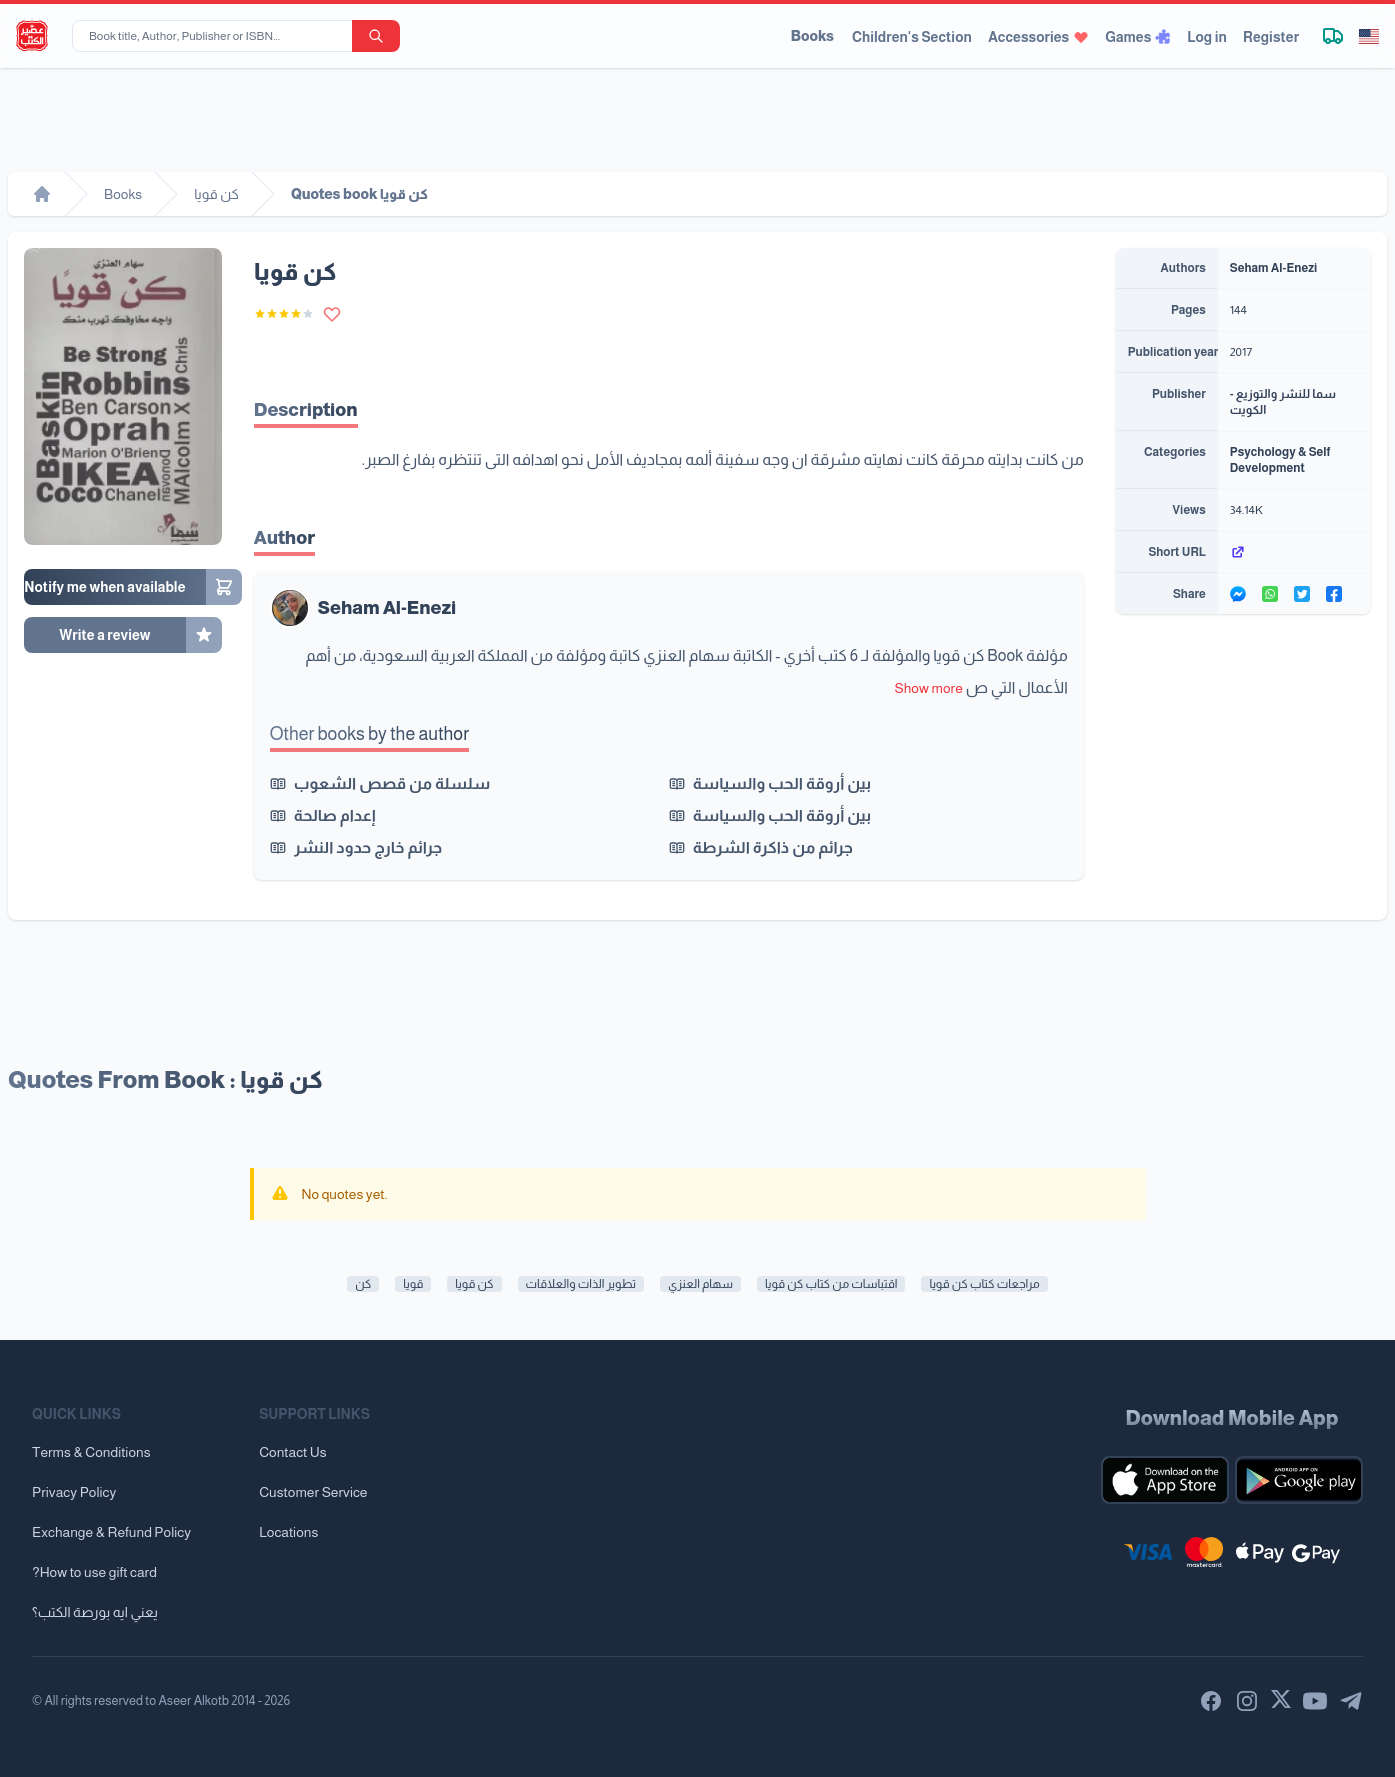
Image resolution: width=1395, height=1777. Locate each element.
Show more (929, 688)
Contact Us (292, 1452)
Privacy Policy (74, 1492)
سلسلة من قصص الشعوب (392, 783)
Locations (288, 1532)
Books (812, 36)
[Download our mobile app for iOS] (1165, 1480)
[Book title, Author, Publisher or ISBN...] (216, 36)
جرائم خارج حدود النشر (368, 847)
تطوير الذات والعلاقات (581, 1284)
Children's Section (912, 37)
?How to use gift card (94, 1572)
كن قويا (474, 1284)
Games (1138, 37)
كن (363, 1284)
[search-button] (376, 36)
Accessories (1038, 37)
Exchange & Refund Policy (111, 1532)
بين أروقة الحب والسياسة (782, 783)
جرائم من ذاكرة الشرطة (773, 847)
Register (1271, 37)
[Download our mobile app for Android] (1299, 1480)
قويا (413, 1284)
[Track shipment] (1333, 36)
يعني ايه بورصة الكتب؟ (95, 1612)
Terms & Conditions (91, 1452)
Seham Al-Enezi (387, 608)
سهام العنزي (700, 1284)
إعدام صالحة (335, 815)
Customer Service (313, 1492)
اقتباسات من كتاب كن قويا (831, 1284)
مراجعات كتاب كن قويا (984, 1284)
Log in (1207, 37)
